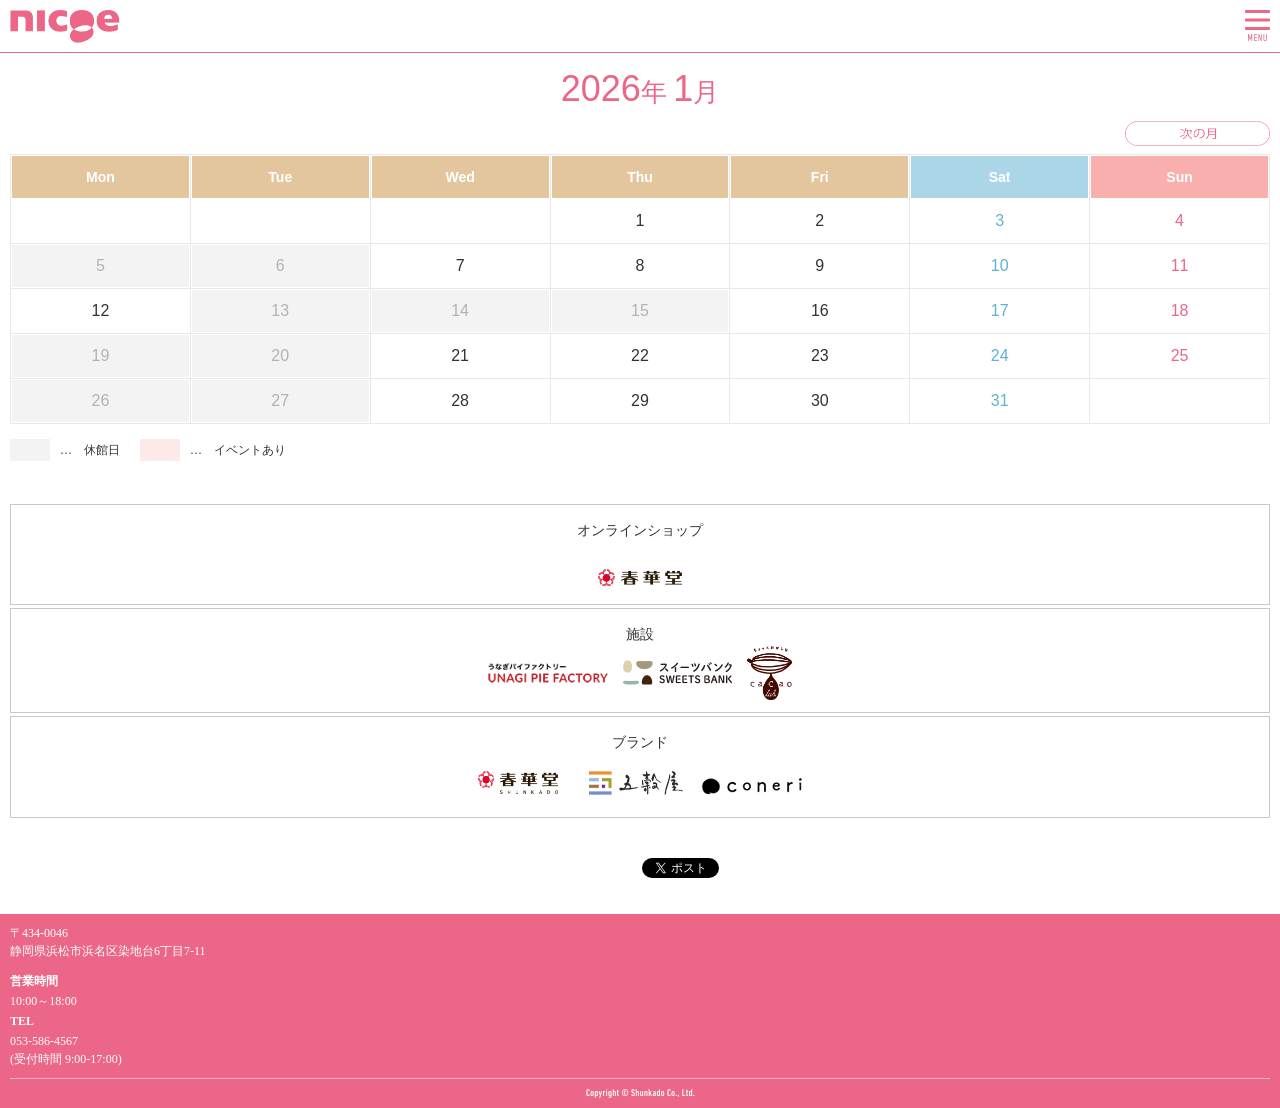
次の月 (1197, 133)
